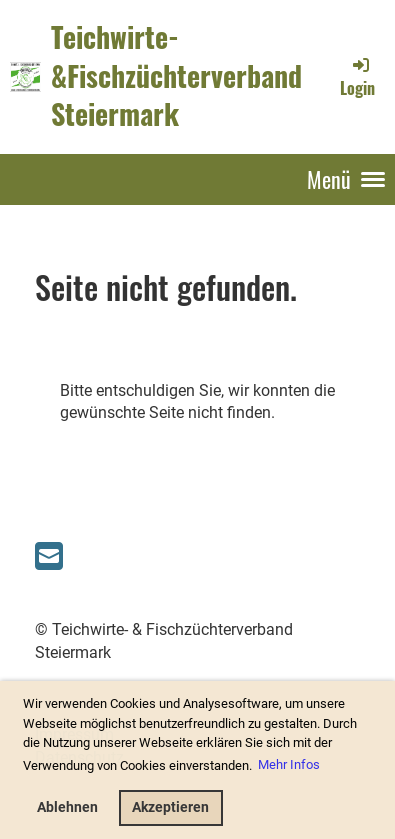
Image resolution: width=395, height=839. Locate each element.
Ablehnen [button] (67, 807)
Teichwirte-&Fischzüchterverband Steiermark (176, 76)
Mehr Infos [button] (289, 764)
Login (357, 77)
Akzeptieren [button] (170, 807)
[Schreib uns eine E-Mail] (49, 557)
